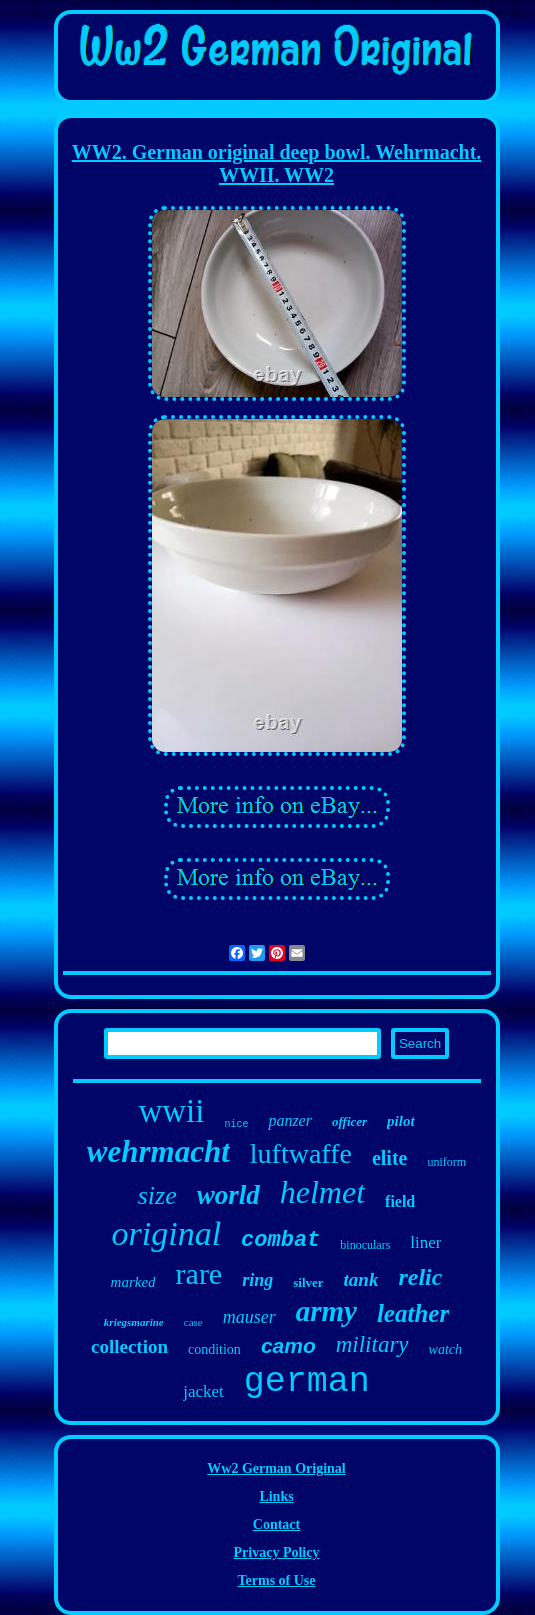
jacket (203, 1391)
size (157, 1195)
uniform (446, 1162)
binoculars (365, 1245)
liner (425, 1242)
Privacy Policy (277, 1552)
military (372, 1344)
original (167, 1233)
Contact (276, 1524)
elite (390, 1158)
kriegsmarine (134, 1322)
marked (133, 1282)
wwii (171, 1111)
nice (236, 1124)
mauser (249, 1317)
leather (413, 1313)
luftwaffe (301, 1153)
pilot (401, 1121)
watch (445, 1349)
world (228, 1195)
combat (280, 1240)
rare (199, 1273)
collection (129, 1346)
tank (361, 1279)
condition (214, 1349)
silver (308, 1282)
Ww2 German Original (276, 1468)
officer (349, 1121)
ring (257, 1280)
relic (420, 1277)
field (400, 1201)
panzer (290, 1120)
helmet (322, 1192)
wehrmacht (158, 1151)
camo (288, 1345)
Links (276, 1496)
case (193, 1322)
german (307, 1382)
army (326, 1311)
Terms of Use (276, 1580)
